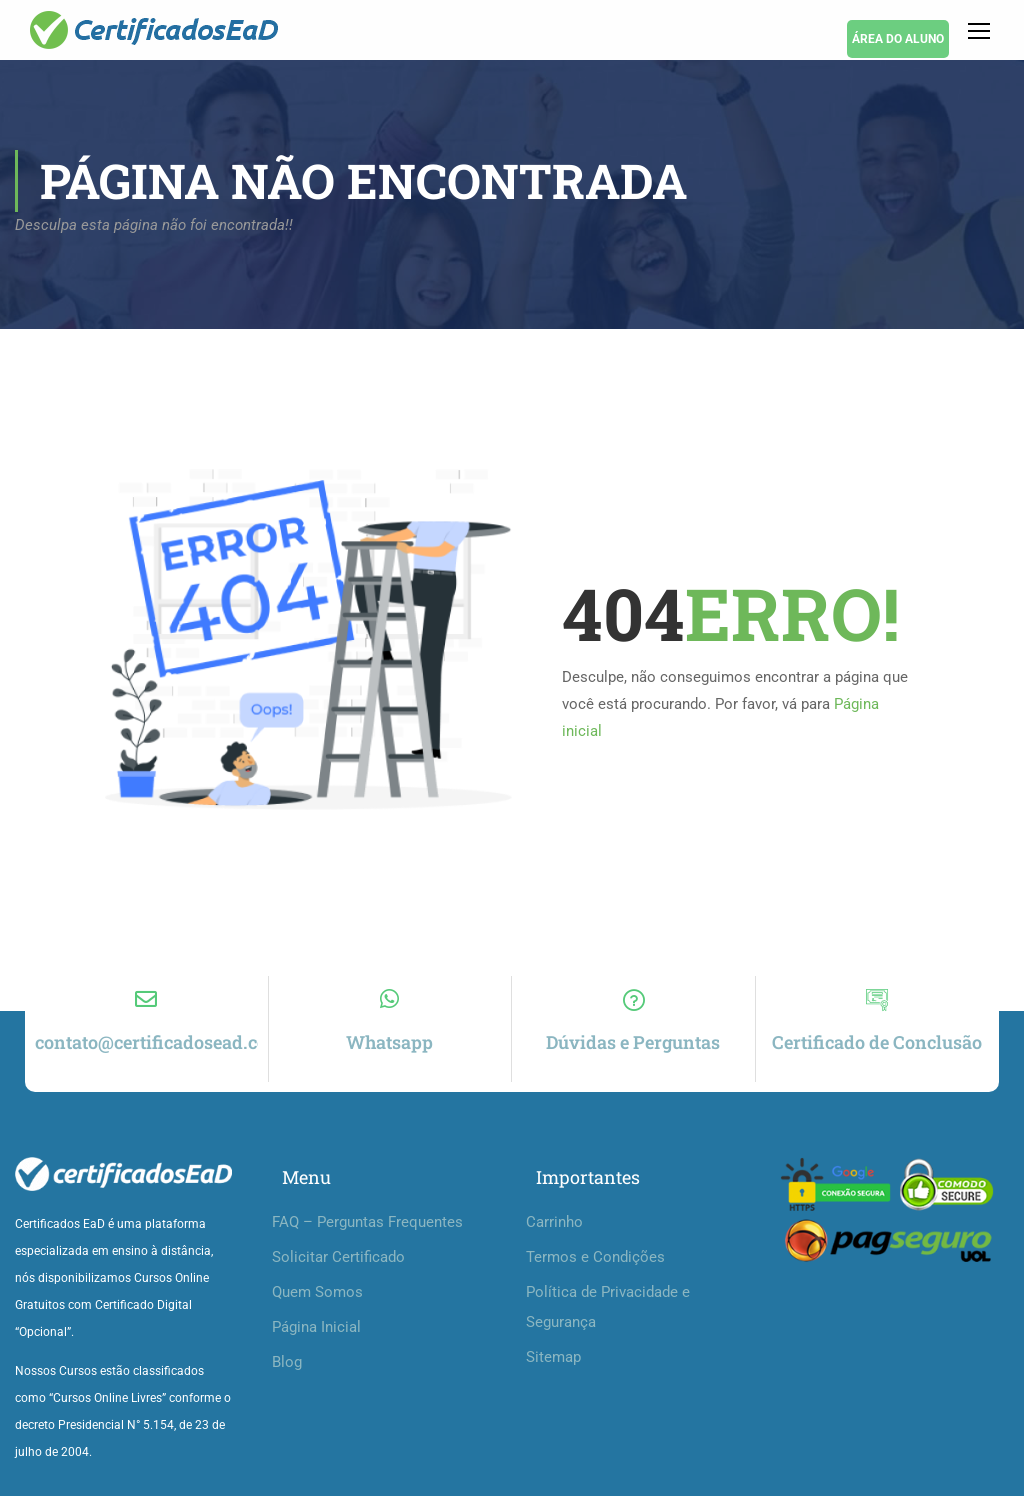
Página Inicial (316, 1327)
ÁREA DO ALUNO (898, 39)
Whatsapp (389, 1042)
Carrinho (554, 1222)
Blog (287, 1362)
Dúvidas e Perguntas (633, 1042)
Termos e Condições (595, 1257)
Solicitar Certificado (338, 1257)
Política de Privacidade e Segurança (608, 1307)
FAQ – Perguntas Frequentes (367, 1222)
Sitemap (553, 1357)
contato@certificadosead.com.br (171, 1042)
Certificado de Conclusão (877, 1042)
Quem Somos (317, 1292)
